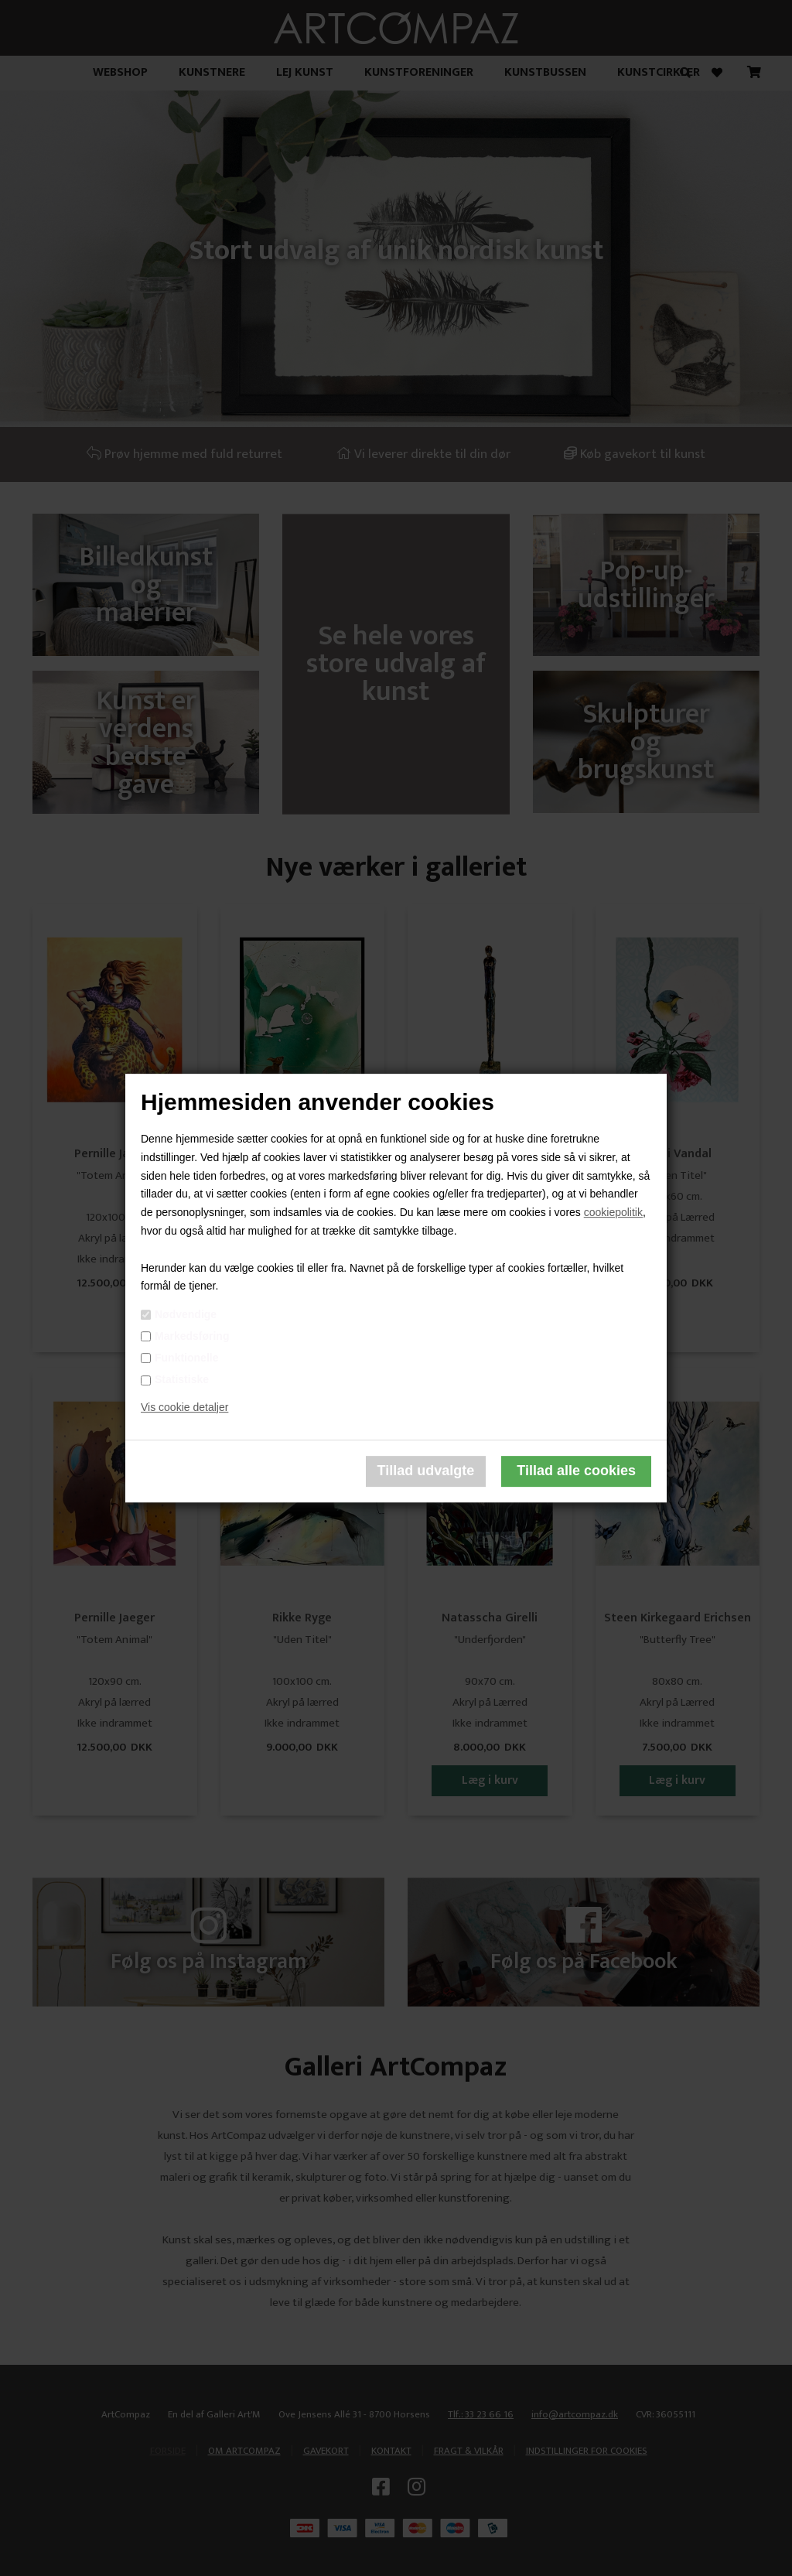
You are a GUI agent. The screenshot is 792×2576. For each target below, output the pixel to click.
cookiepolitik (613, 1212)
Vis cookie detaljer (184, 1407)
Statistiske (182, 1379)
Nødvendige (186, 1314)
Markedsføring (192, 1336)
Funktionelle (186, 1357)
